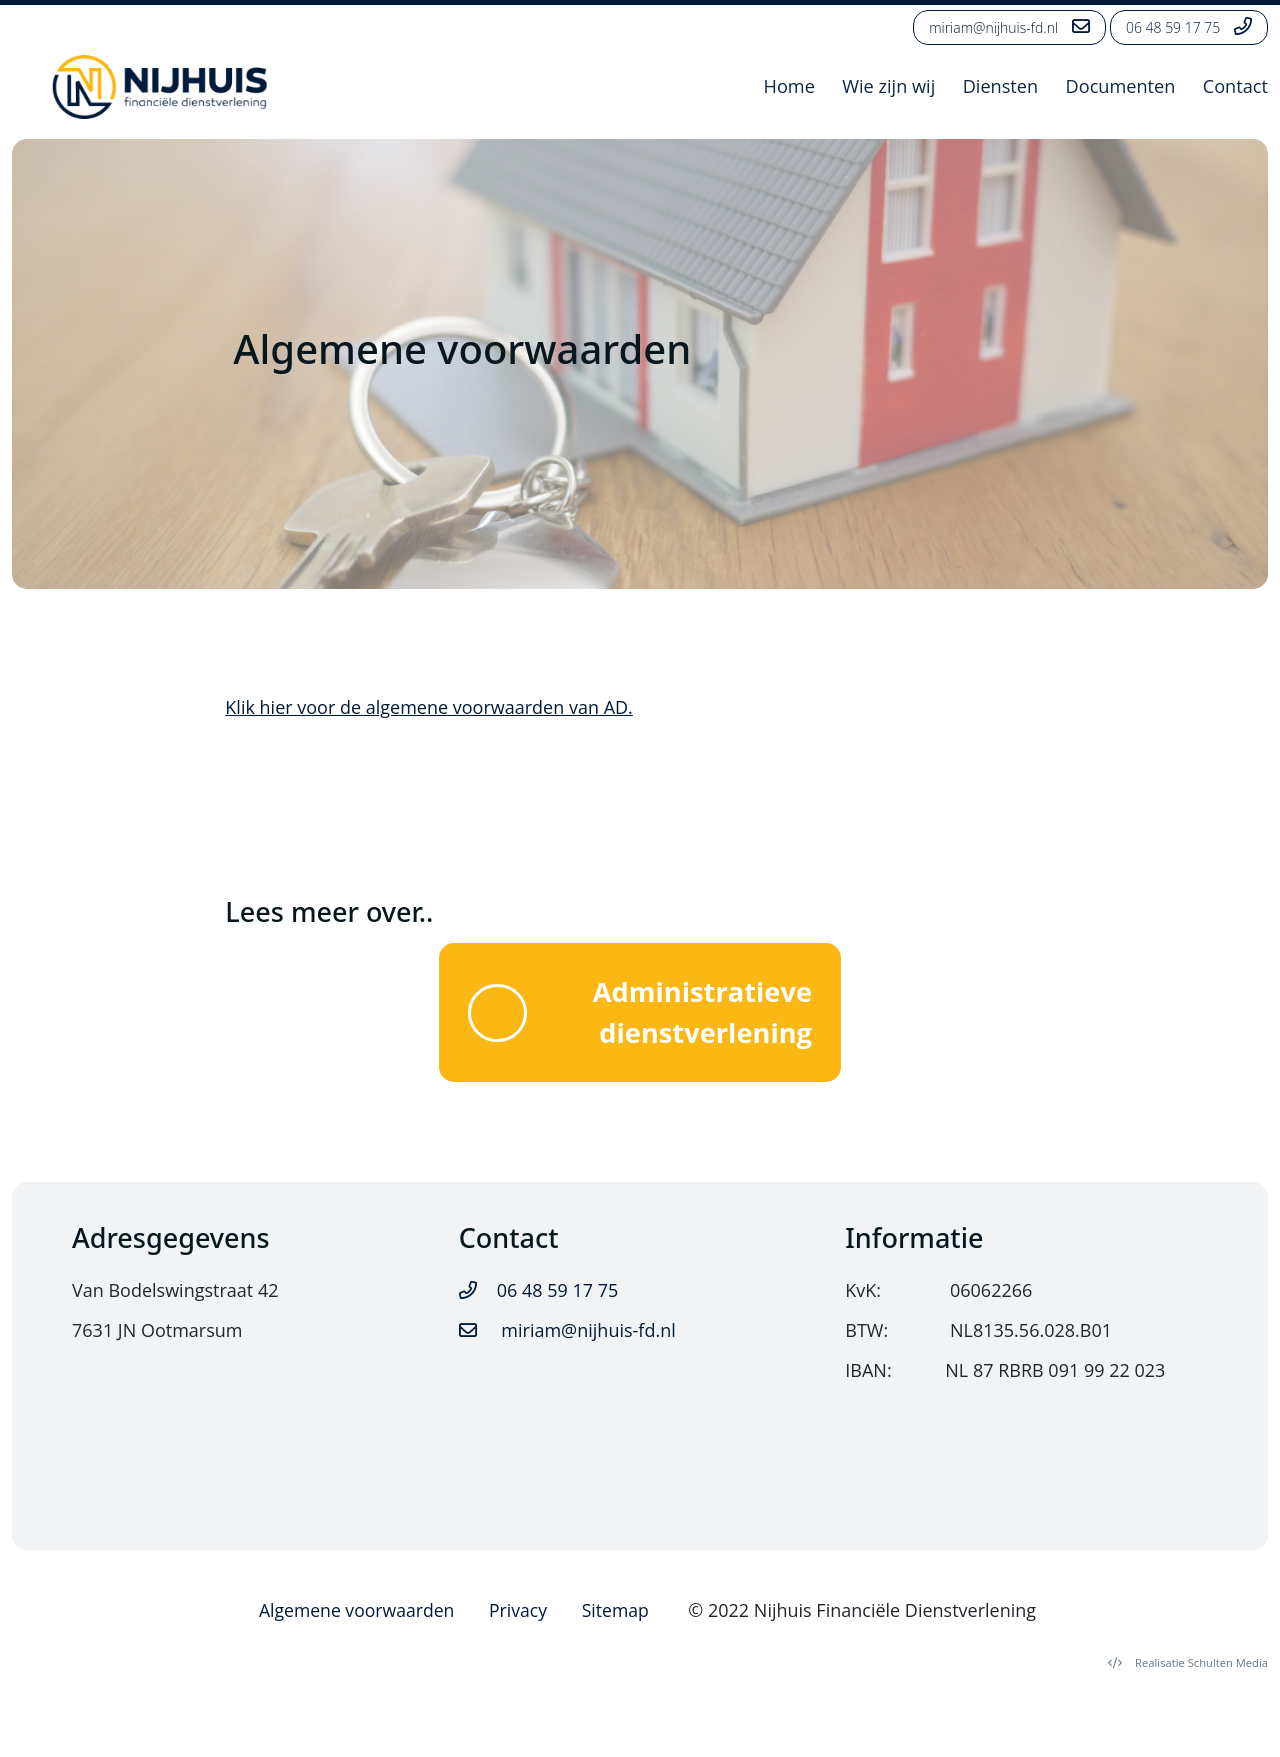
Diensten (998, 87)
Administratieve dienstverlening (640, 1015)
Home (785, 87)
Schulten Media (1188, 1668)
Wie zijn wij (886, 87)
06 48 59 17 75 (1189, 27)
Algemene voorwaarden (357, 1615)
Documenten (1119, 87)
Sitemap (620, 1615)
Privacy (522, 1615)
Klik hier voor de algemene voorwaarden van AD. (429, 707)
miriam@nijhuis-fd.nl (1009, 27)
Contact (1235, 87)
